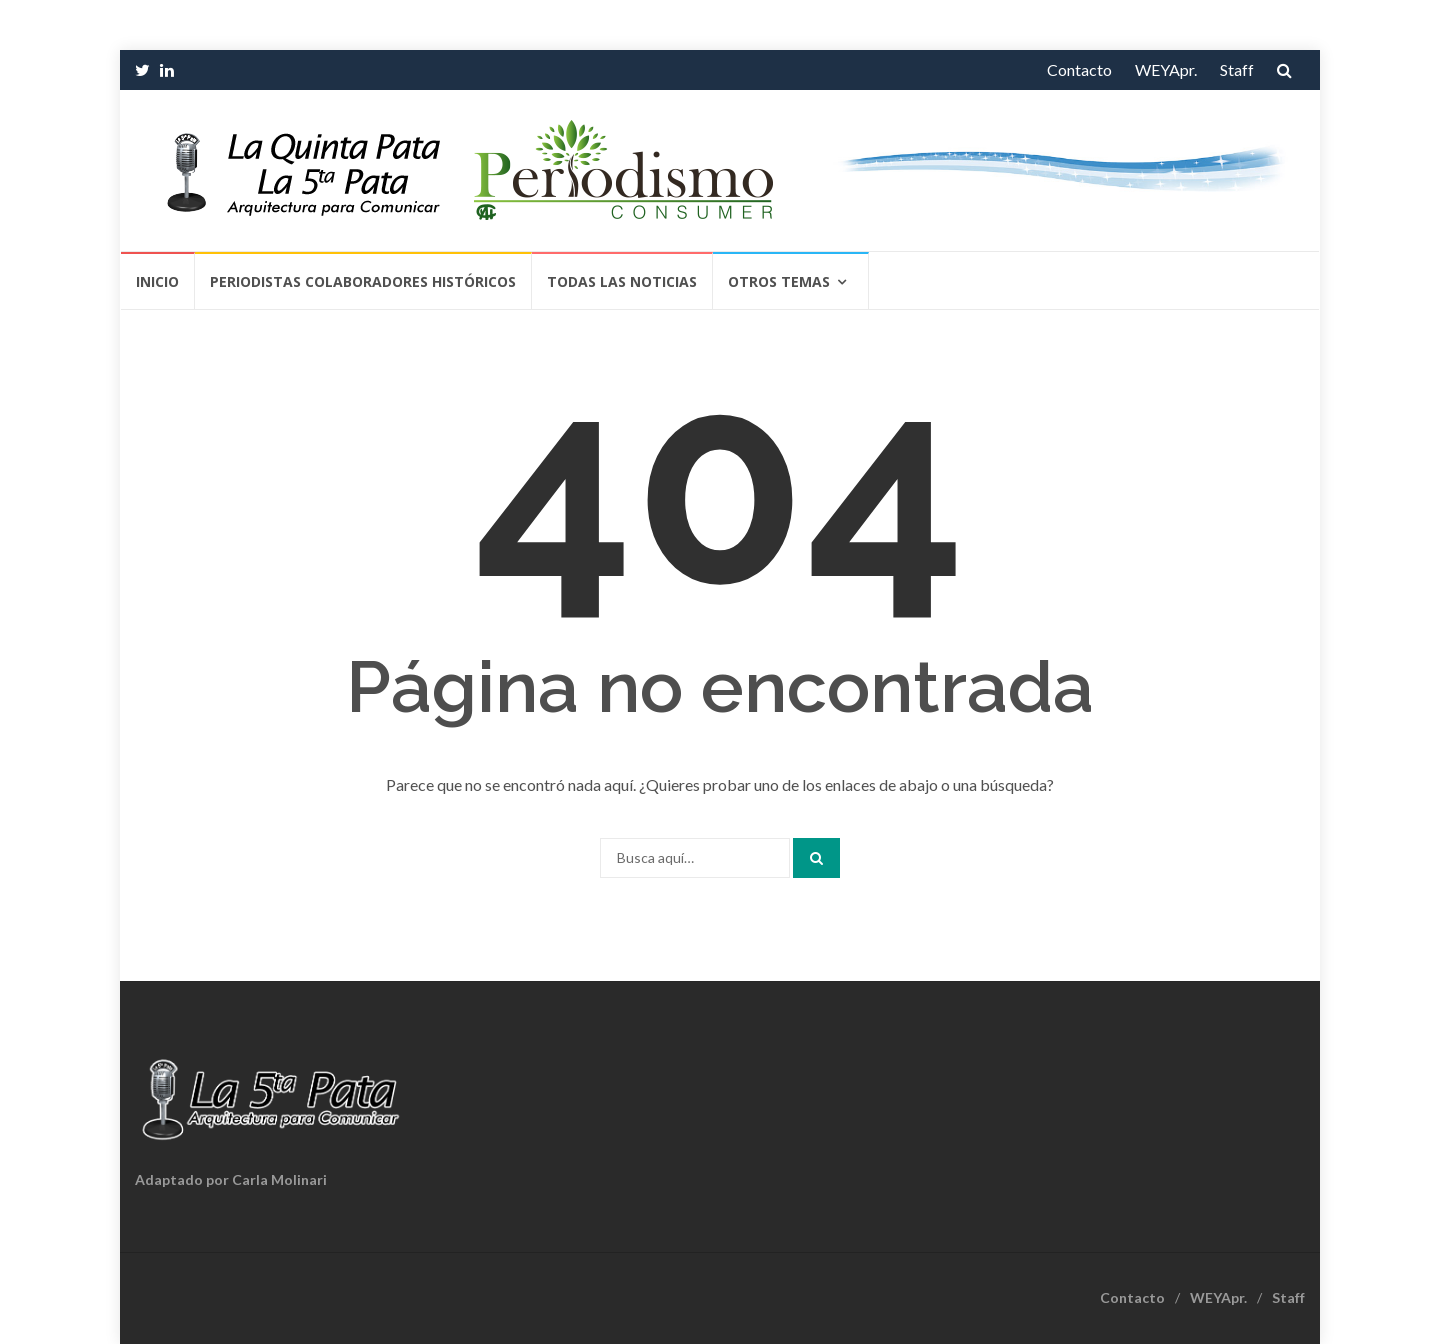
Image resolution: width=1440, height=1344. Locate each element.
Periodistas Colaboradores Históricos (363, 281)
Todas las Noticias (622, 281)
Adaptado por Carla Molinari (231, 1179)
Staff (1237, 69)
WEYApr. (1166, 69)
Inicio (157, 281)
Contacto (1079, 69)
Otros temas (779, 281)
